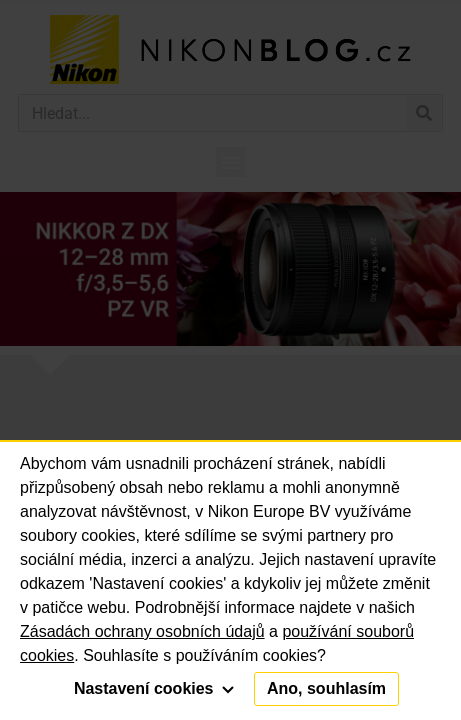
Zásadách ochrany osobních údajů (142, 631)
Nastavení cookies (154, 688)
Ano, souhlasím (326, 688)
